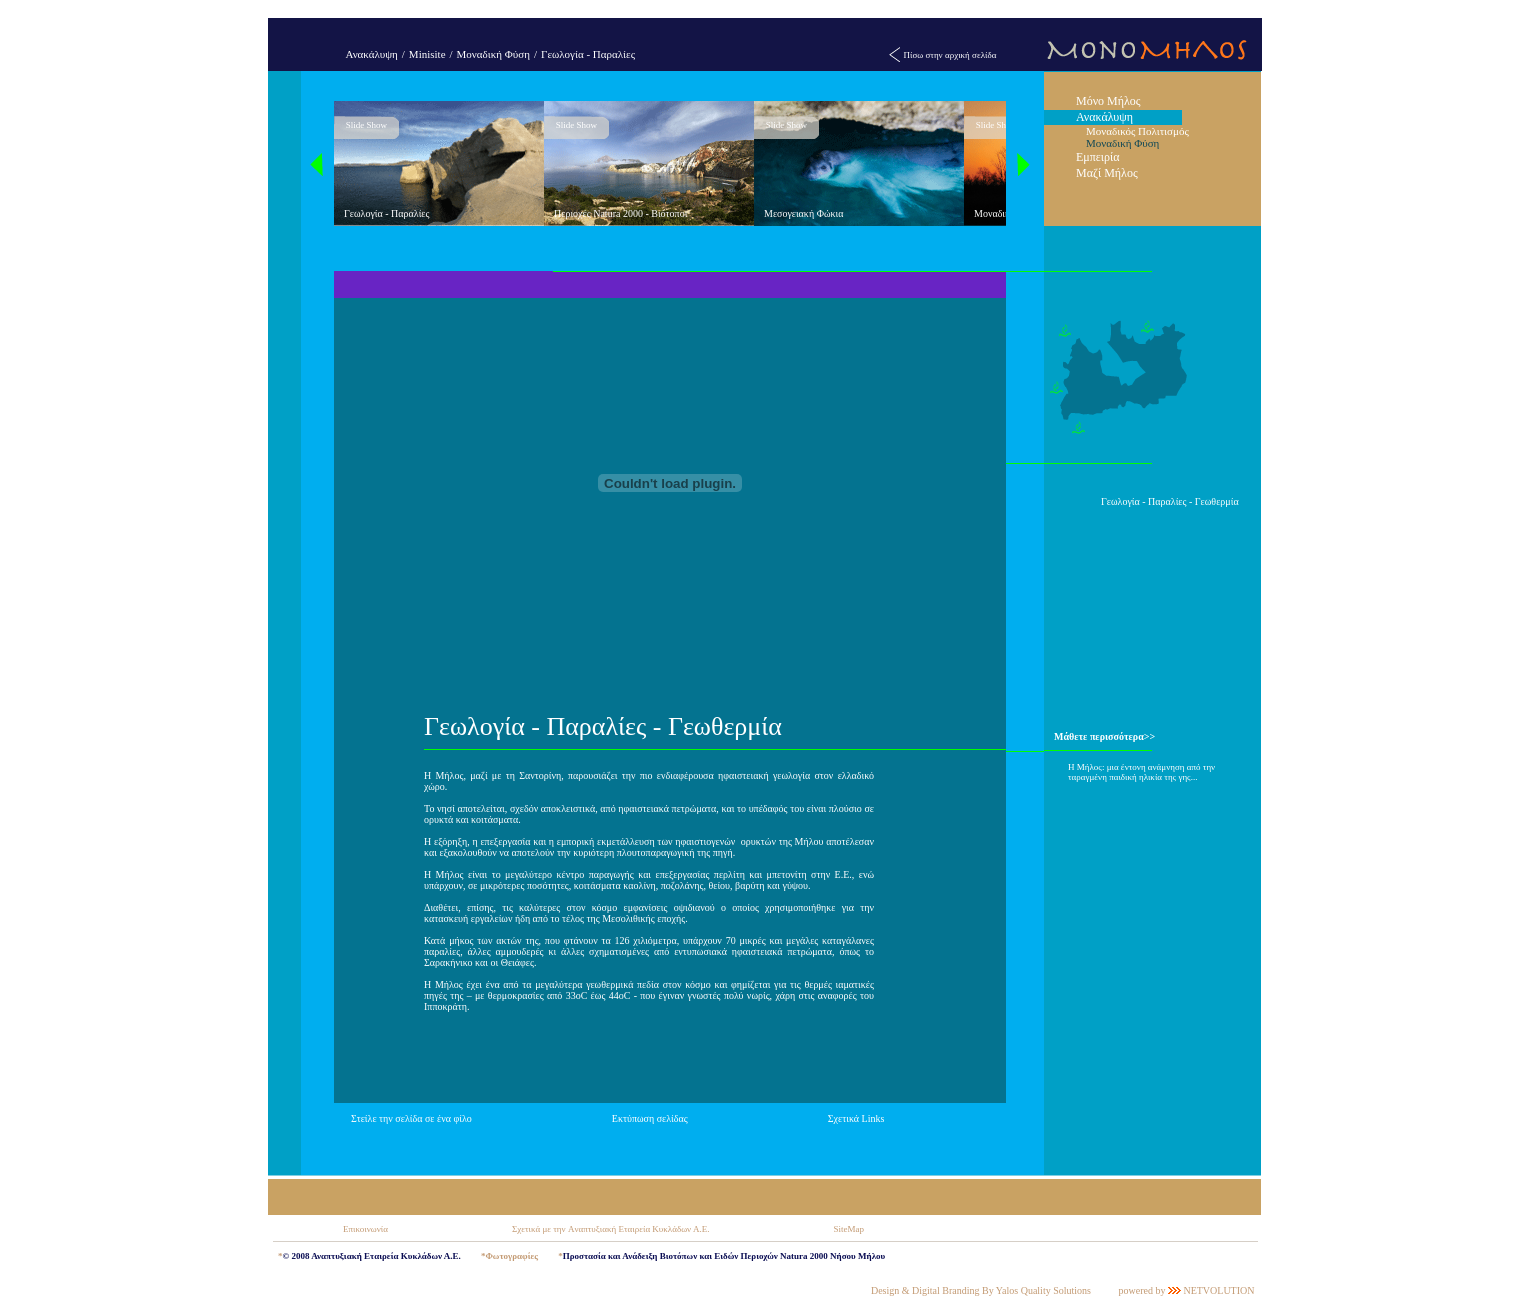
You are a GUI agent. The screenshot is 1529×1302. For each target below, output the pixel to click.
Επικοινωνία (365, 1229)
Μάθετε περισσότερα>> (1104, 736)
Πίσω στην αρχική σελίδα (950, 55)
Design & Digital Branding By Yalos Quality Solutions (981, 1290)
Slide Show (366, 125)
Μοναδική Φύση (493, 54)
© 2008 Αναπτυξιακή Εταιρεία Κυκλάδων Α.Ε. (372, 1256)
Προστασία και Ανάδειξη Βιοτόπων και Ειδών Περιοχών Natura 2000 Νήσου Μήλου (724, 1256)
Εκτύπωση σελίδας (650, 1118)
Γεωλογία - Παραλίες (588, 54)
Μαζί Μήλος (1107, 173)
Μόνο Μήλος (1108, 101)
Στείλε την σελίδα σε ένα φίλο (411, 1118)
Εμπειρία (1098, 157)
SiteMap (848, 1229)
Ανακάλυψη (372, 54)
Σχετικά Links (856, 1118)
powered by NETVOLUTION (1186, 1290)
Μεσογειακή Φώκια (804, 213)
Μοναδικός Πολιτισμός (1137, 131)
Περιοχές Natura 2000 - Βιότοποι (620, 213)
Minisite (427, 54)
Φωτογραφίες (511, 1256)
